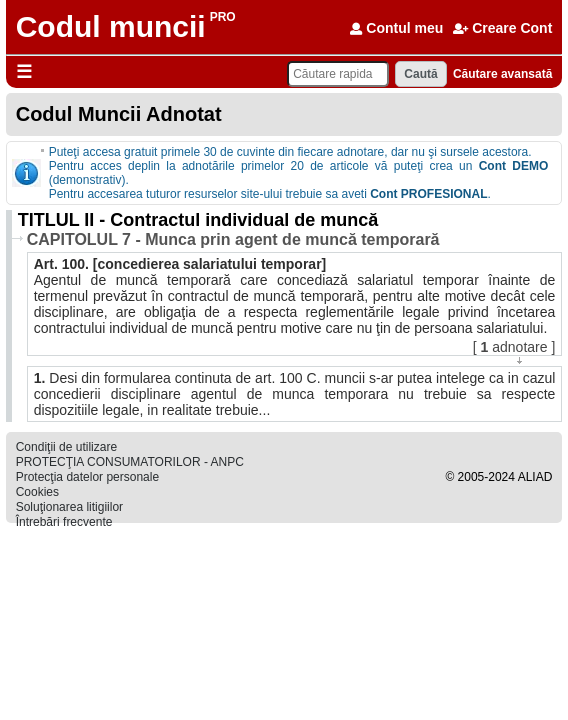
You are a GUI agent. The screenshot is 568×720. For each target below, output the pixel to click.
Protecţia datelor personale (87, 477)
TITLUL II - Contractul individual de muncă (198, 220)
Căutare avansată (502, 74)
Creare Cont (502, 28)
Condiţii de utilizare (66, 447)
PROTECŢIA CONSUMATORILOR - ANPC (130, 462)
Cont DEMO (514, 166)
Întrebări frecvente (64, 522)
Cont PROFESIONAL (428, 194)
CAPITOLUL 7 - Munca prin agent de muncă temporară (233, 239)
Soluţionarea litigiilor (69, 507)
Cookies (37, 492)
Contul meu (396, 28)
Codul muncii (111, 26)
